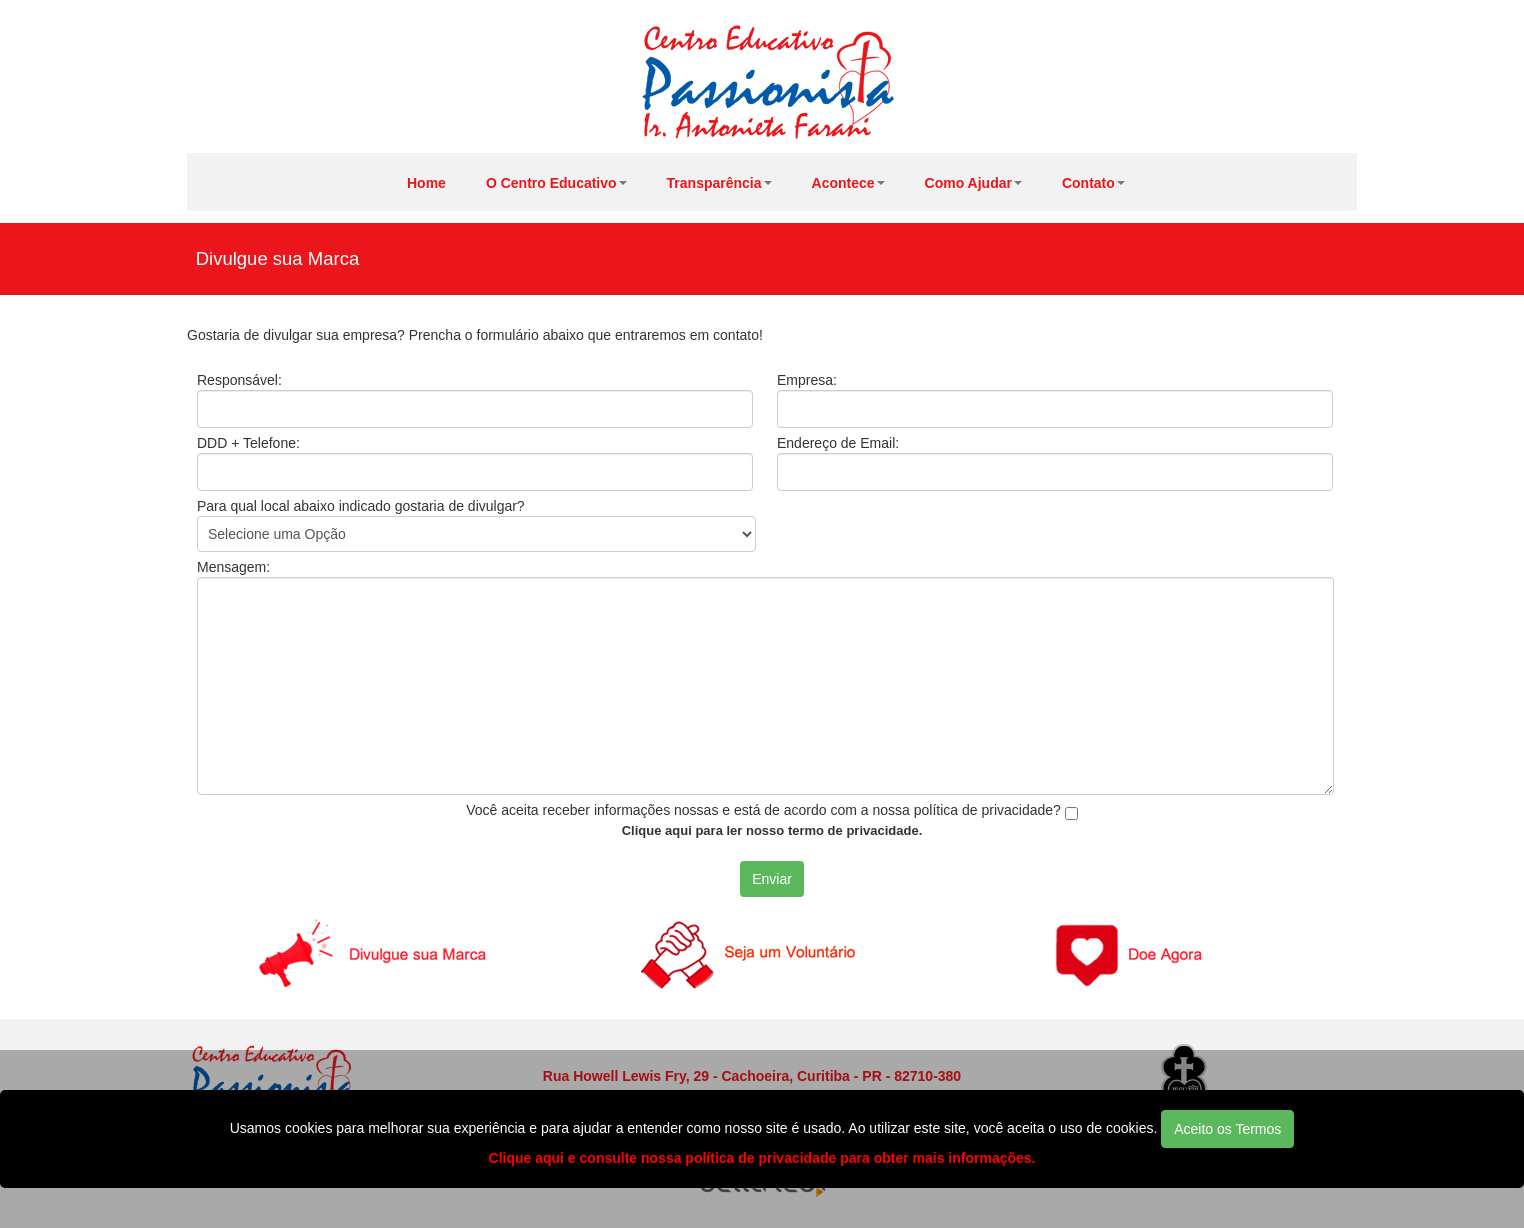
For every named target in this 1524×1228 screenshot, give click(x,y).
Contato (1093, 183)
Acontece (848, 183)
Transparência (719, 183)
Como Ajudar (973, 183)
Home (426, 183)
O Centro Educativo (556, 183)
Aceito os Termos (1227, 1129)
